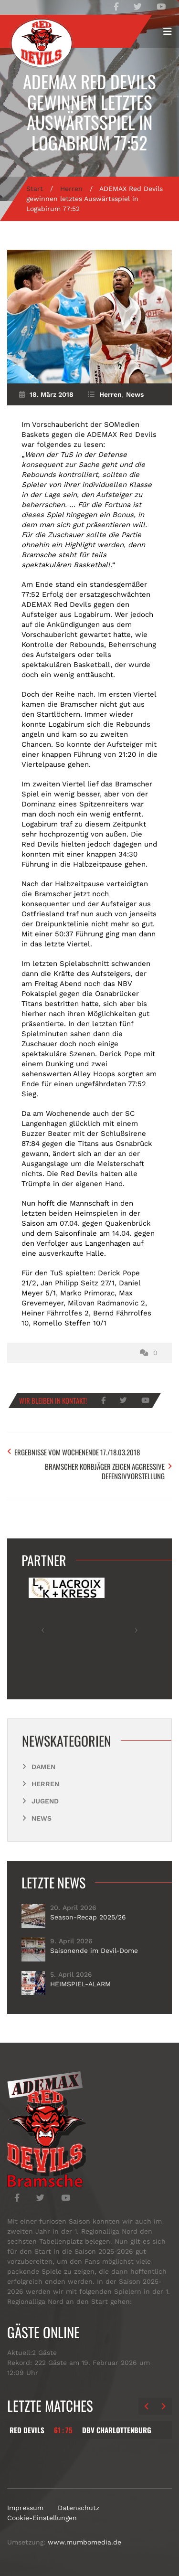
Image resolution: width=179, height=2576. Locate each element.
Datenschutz (78, 2508)
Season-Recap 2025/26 (88, 1917)
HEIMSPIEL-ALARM (80, 1984)
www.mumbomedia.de (84, 2542)
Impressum (25, 2508)
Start (34, 188)
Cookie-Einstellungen (42, 2518)
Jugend (45, 1801)
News (135, 394)
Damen (43, 1766)
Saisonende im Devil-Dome (94, 1950)
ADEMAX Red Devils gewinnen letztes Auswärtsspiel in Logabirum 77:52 (89, 112)
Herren (71, 188)
